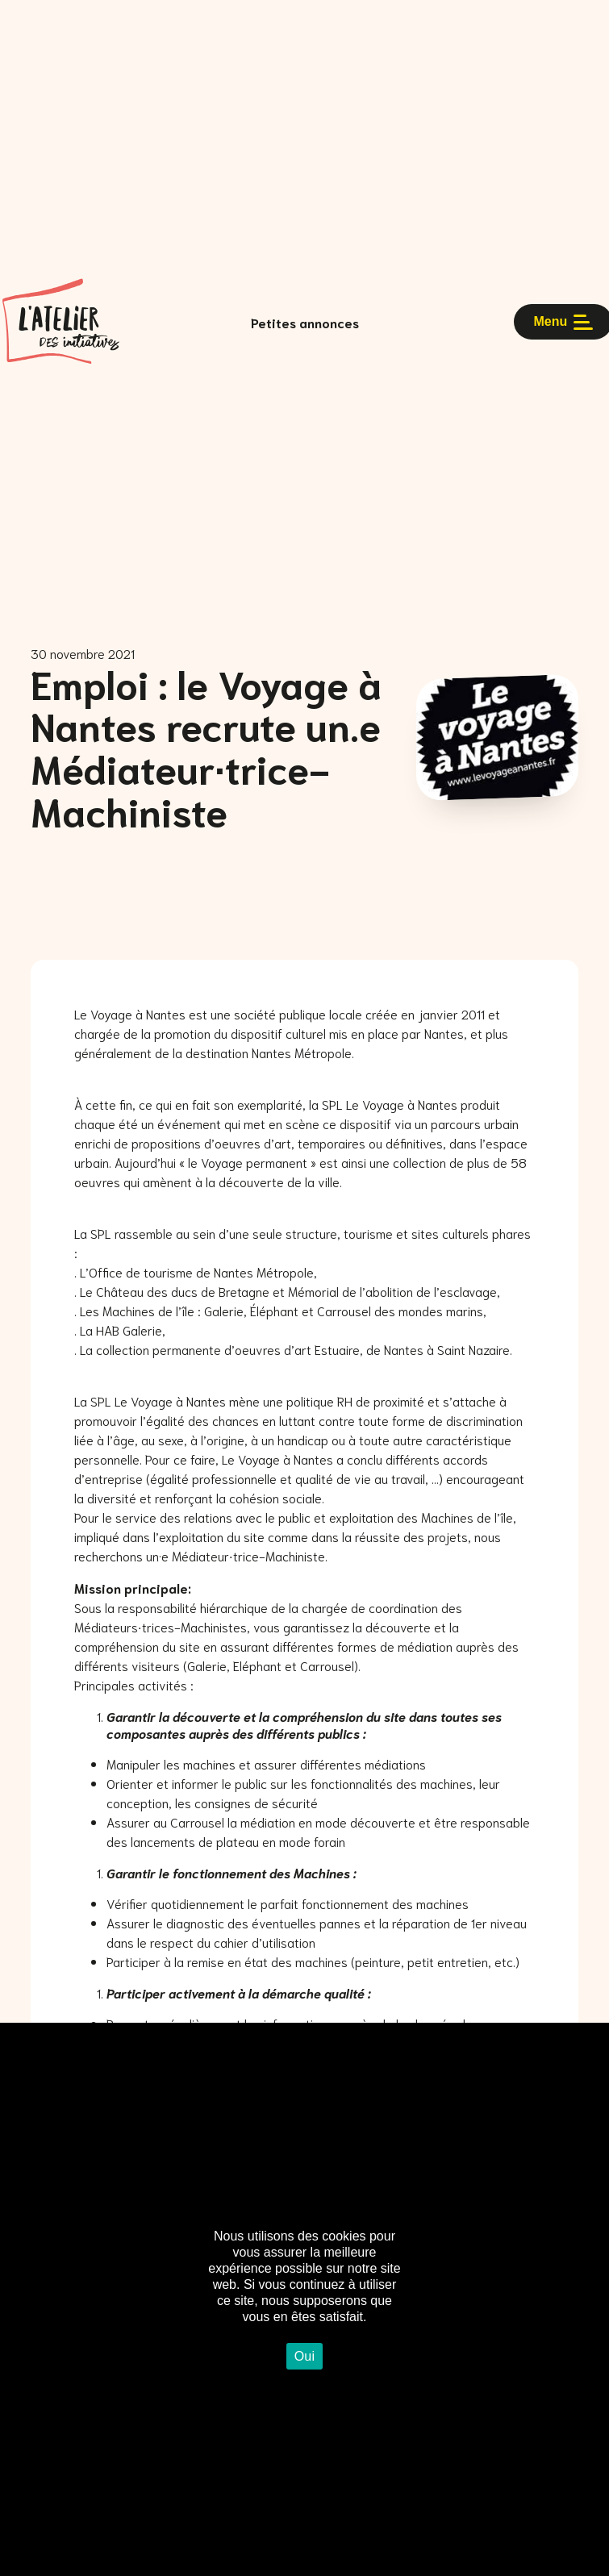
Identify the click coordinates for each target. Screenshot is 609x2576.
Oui (304, 2356)
